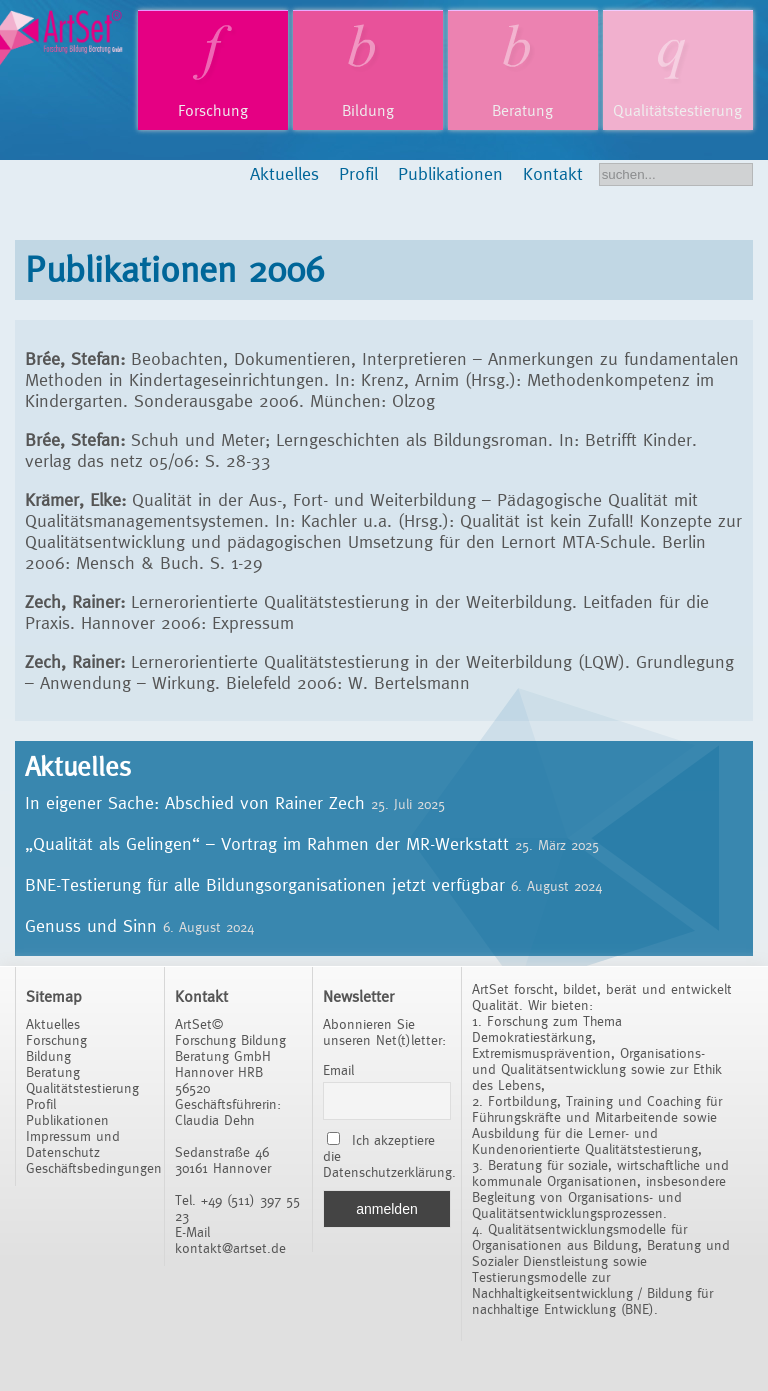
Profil (358, 173)
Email (338, 1070)
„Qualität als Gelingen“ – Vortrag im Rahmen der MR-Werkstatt (267, 843)
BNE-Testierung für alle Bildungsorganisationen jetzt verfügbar (265, 884)
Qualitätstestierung (677, 110)
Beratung (522, 110)
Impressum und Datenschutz (73, 1144)
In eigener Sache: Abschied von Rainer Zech (195, 802)
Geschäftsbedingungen (94, 1168)
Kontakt (553, 173)
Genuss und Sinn (91, 925)
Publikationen (450, 173)
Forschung (213, 110)
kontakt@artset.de (230, 1248)
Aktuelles (284, 173)
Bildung (368, 110)
